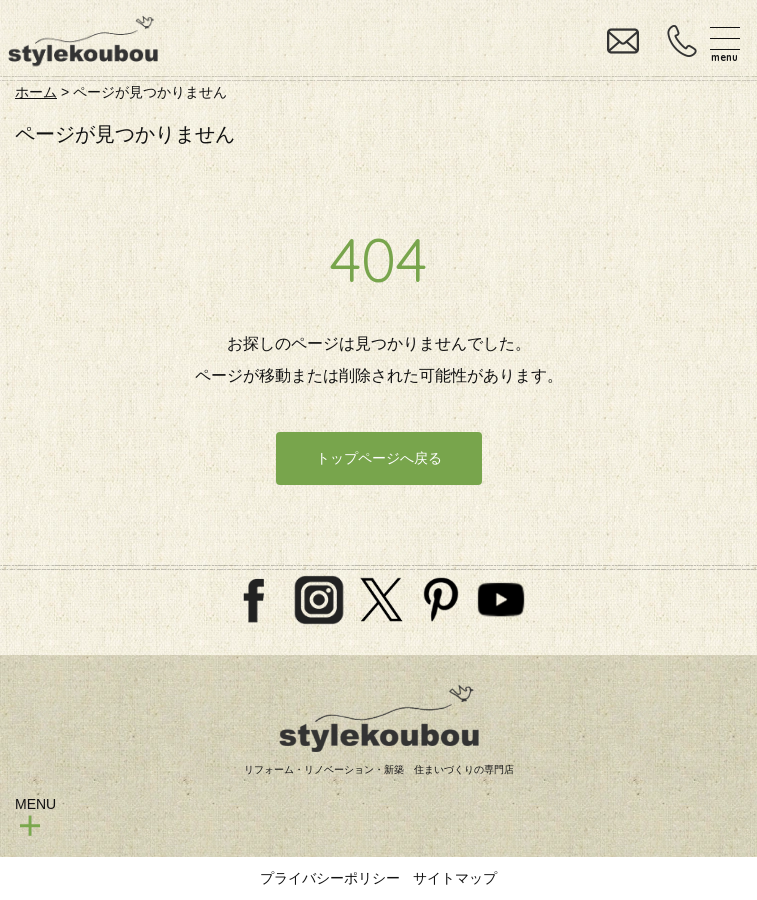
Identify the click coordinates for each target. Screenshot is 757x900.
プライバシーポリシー (330, 878)
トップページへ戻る (379, 458)
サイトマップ (455, 878)
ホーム (36, 92)
